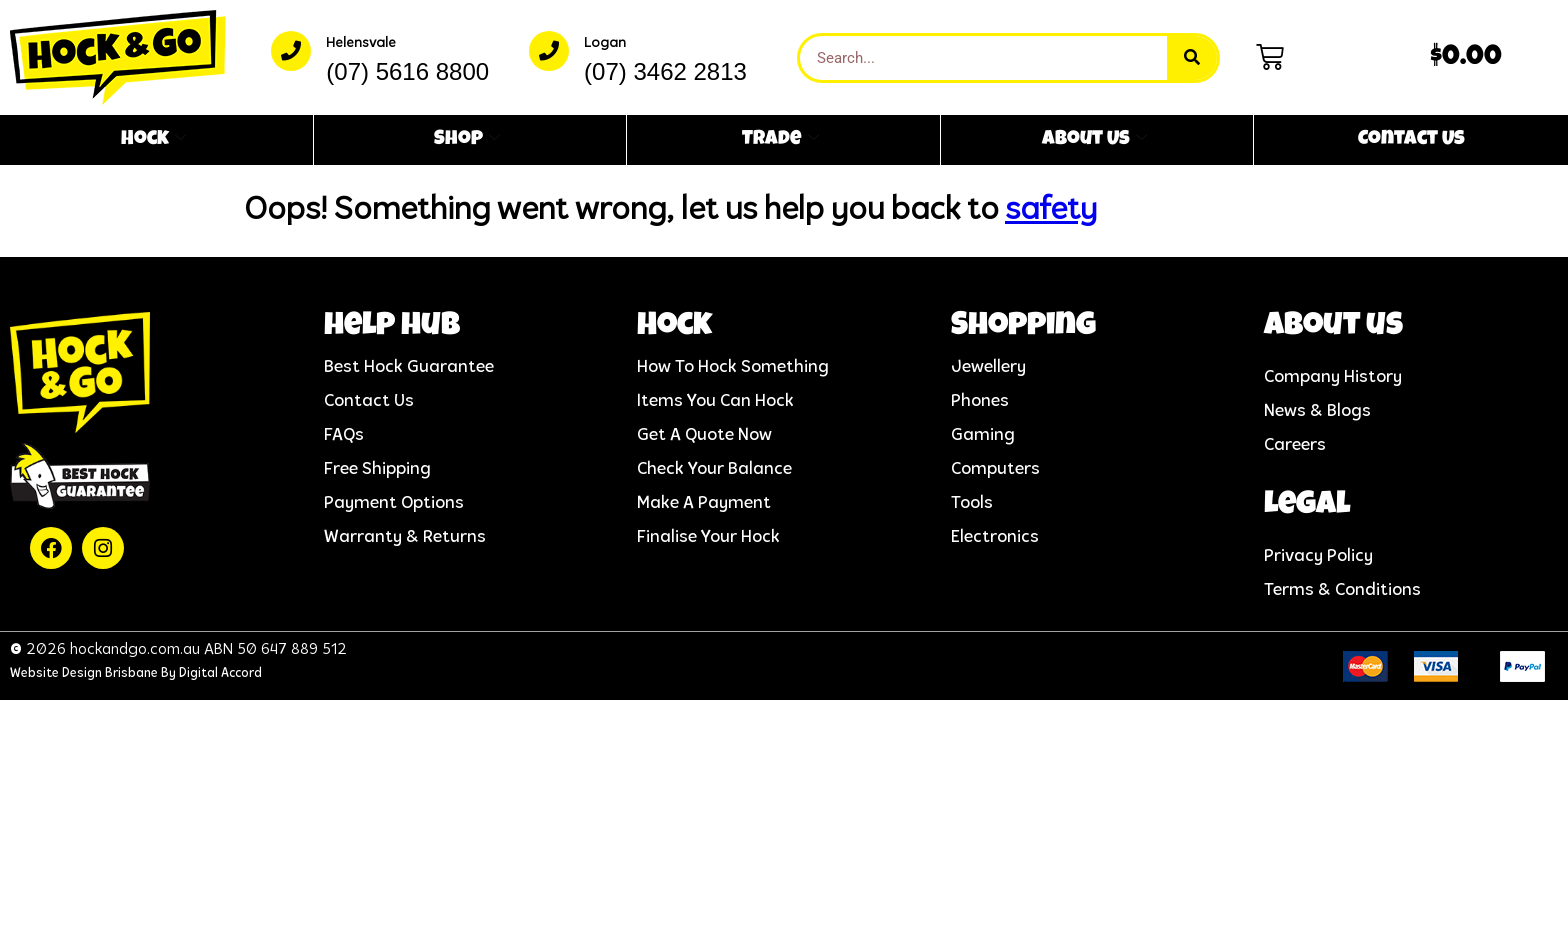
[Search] (1192, 58)
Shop (467, 140)
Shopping (1023, 327)
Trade (780, 140)
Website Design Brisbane (84, 673)
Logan (605, 43)
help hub (392, 327)
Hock (153, 140)
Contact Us (1411, 140)
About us (1333, 327)
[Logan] (549, 51)
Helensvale (361, 43)
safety (1051, 211)
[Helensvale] (291, 51)
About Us (1094, 140)
